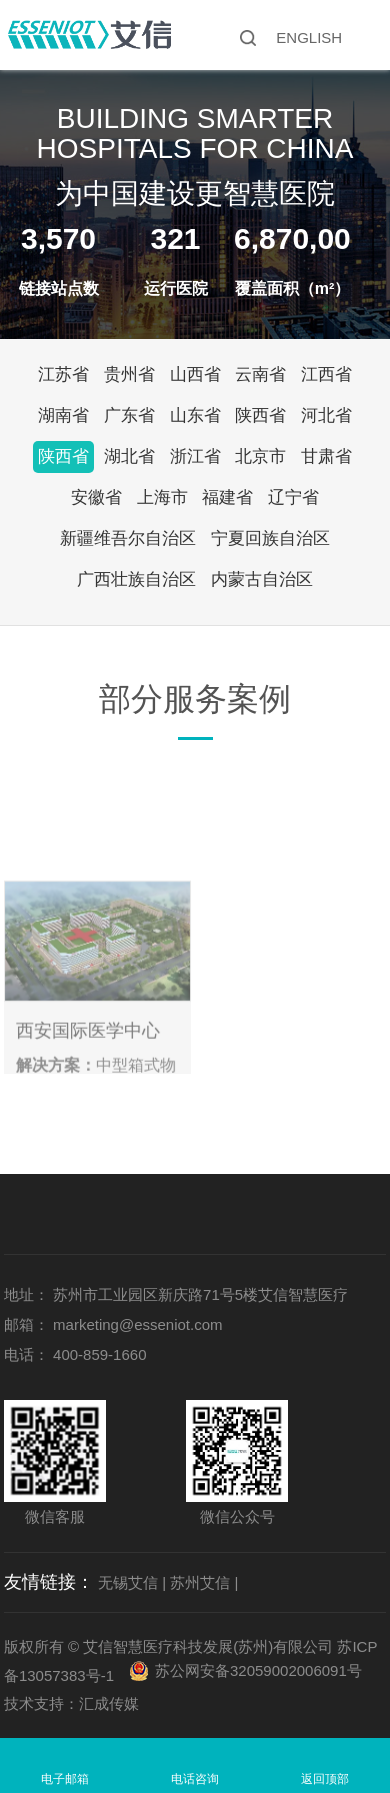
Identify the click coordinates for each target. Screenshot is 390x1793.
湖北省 (129, 456)
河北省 (326, 415)
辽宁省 (293, 497)
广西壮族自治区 (136, 579)
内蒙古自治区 (262, 579)
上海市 (162, 497)
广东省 (129, 415)
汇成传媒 (109, 1703)
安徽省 (96, 497)
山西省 (195, 374)
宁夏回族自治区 (270, 538)
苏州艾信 (200, 1582)
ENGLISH (309, 37)
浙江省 (195, 456)
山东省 (195, 415)
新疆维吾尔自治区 (128, 538)
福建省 (227, 497)
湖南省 (63, 415)
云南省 (260, 374)
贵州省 (129, 374)
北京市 (260, 456)
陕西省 (260, 415)
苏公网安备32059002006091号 (258, 1670)
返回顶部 (325, 1779)
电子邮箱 (65, 1779)
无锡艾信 (128, 1582)
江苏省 (63, 374)
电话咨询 (195, 1779)
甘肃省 (326, 456)
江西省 (326, 374)
